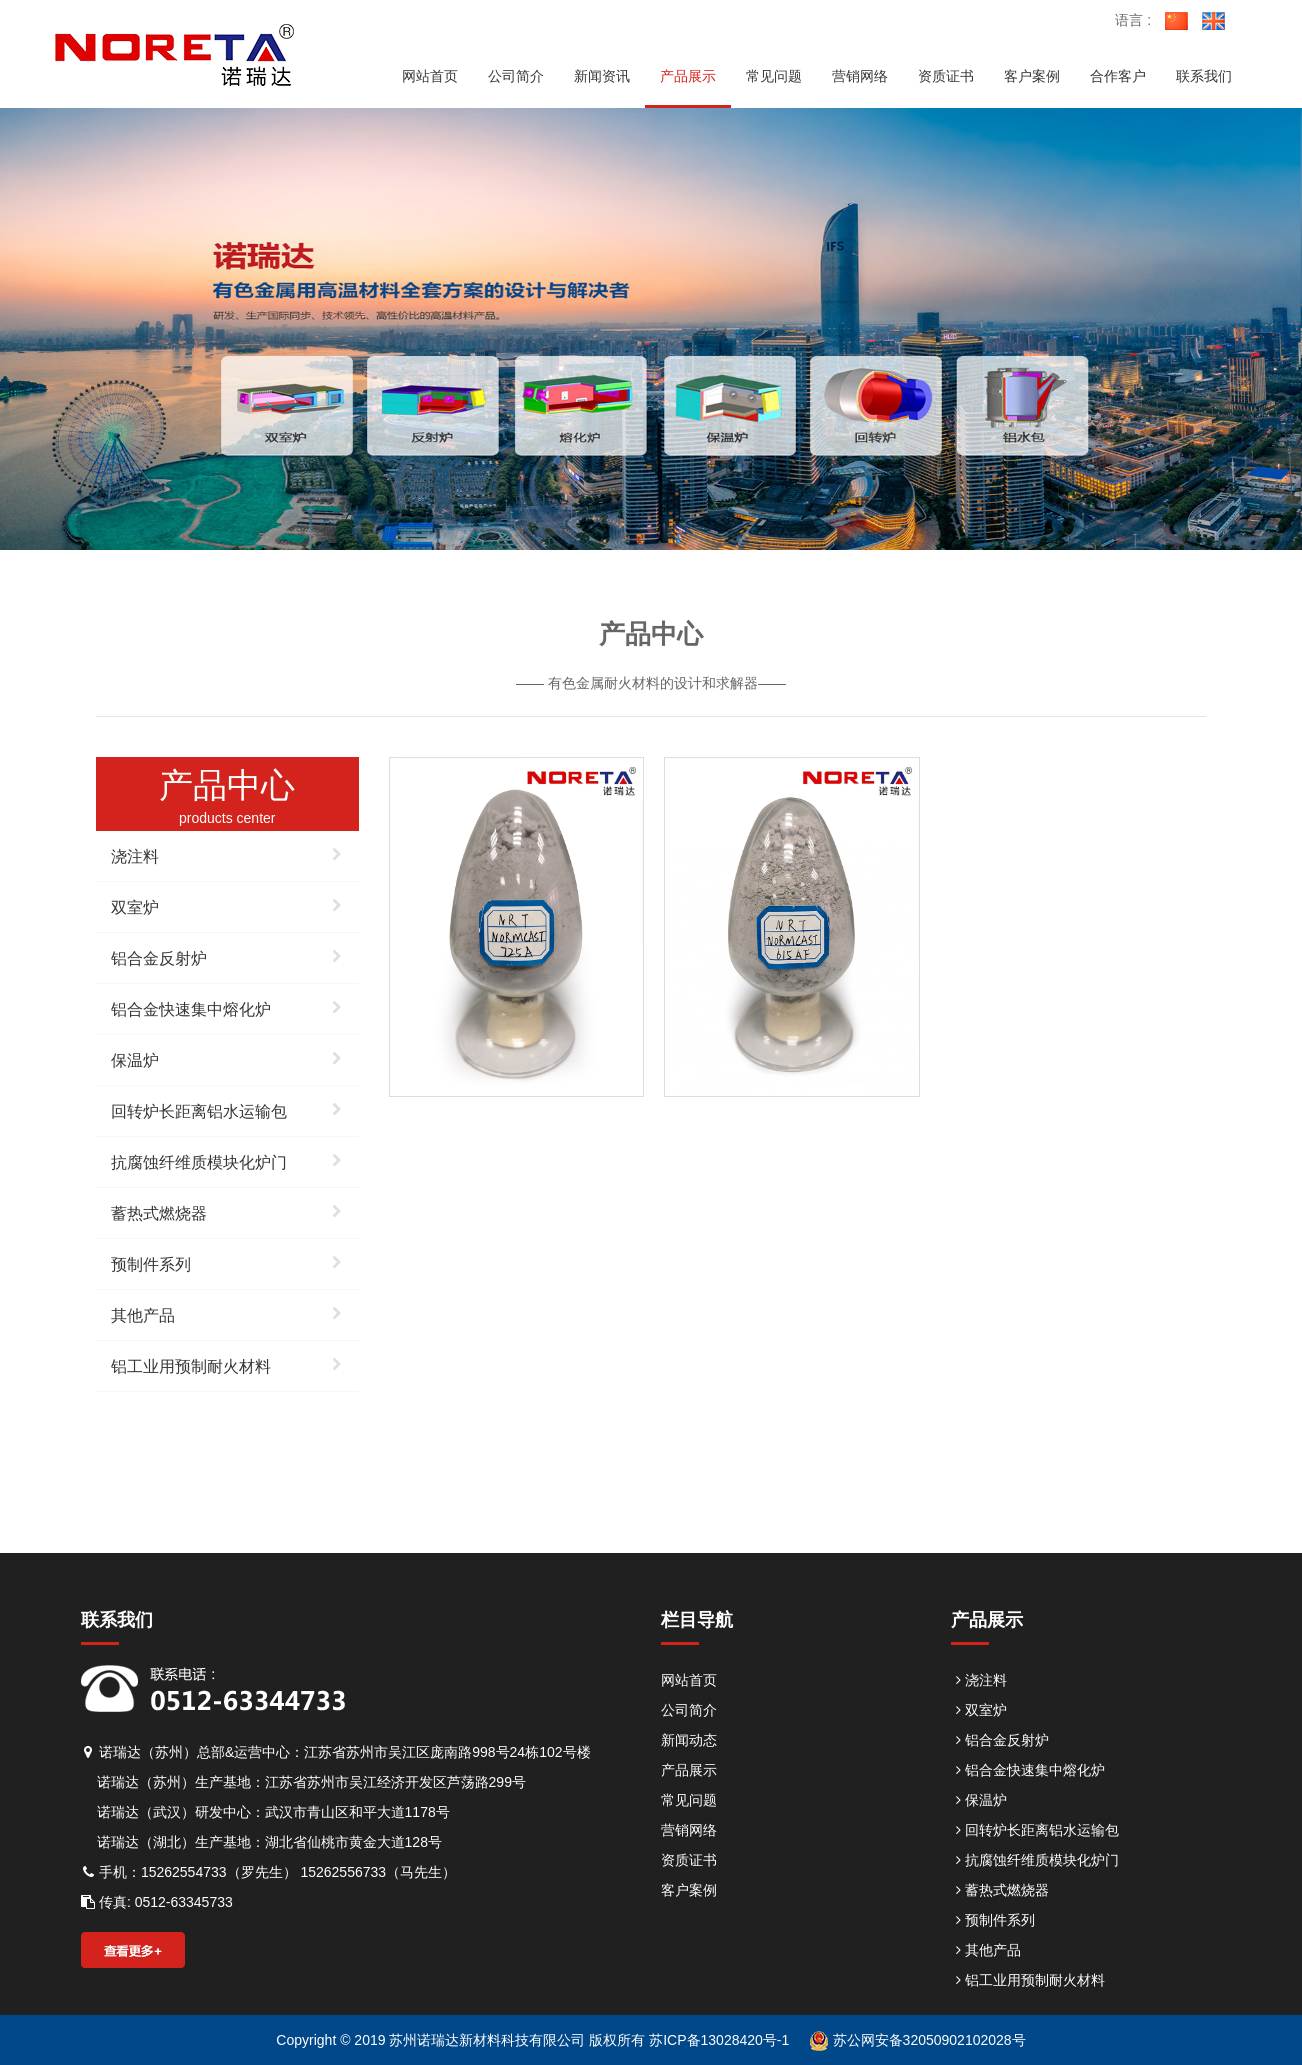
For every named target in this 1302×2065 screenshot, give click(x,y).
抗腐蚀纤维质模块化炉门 (227, 1160)
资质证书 (689, 1860)
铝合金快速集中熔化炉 (227, 1007)
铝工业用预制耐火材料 (227, 1364)
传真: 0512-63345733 (157, 1902)
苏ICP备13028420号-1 (717, 2040)
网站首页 (689, 1680)
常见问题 (689, 1800)
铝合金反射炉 (227, 956)
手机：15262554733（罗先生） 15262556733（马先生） (268, 1872)
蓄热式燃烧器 (227, 1211)
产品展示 (689, 1770)
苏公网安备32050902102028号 (917, 2040)
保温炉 (227, 1058)
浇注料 (227, 854)
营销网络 (689, 1830)
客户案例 (689, 1890)
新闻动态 (689, 1740)
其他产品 (227, 1313)
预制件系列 (227, 1262)
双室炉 (227, 905)
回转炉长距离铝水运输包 (227, 1109)
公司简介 (689, 1710)
